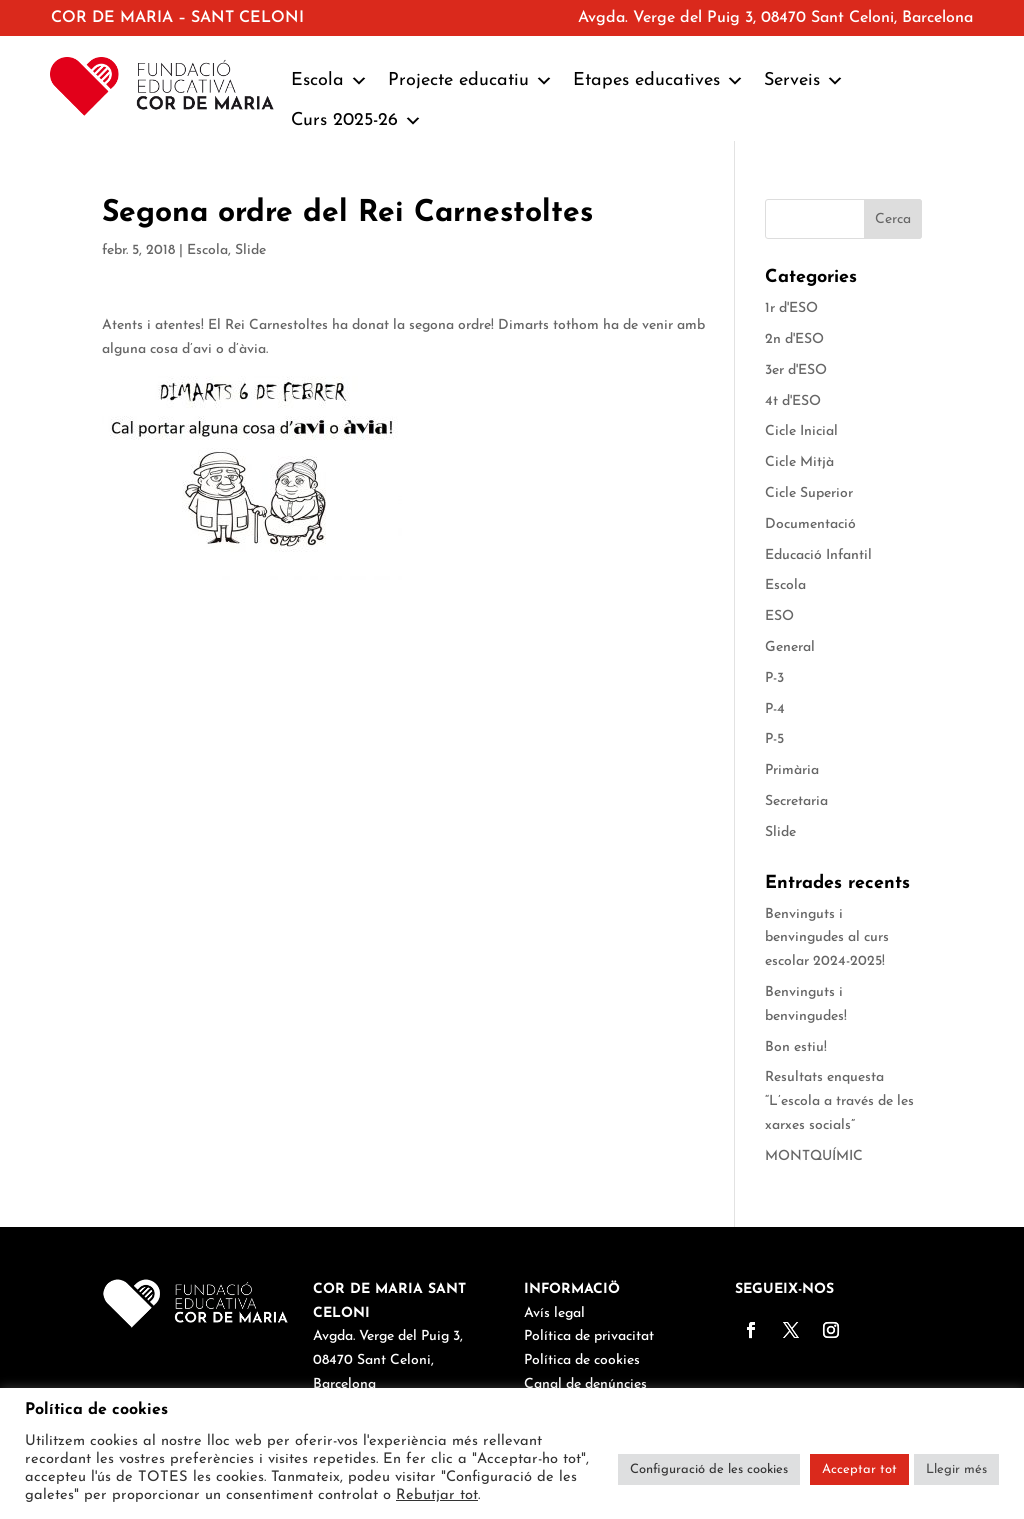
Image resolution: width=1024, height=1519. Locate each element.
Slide (250, 250)
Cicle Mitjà (799, 462)
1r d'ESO (791, 308)
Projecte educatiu (470, 81)
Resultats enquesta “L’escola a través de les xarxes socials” (839, 1101)
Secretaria (796, 801)
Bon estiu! (796, 1047)
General (790, 647)
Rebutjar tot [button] (437, 1495)
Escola (329, 81)
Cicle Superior (809, 493)
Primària (792, 770)
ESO (779, 616)
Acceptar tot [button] (859, 1469)
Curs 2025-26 (356, 121)
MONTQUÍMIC (814, 1156)
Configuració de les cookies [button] (709, 1469)
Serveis (804, 81)
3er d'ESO (796, 370)
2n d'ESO (794, 339)
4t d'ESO (793, 401)
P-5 (774, 739)
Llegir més (956, 1469)
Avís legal (554, 1313)
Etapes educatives (658, 81)
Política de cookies (582, 1360)
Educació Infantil (818, 555)
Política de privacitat (589, 1336)
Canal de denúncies (585, 1384)
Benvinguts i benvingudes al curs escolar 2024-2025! (827, 938)
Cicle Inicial (801, 431)
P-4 (775, 709)
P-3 (774, 678)
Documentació (810, 524)
